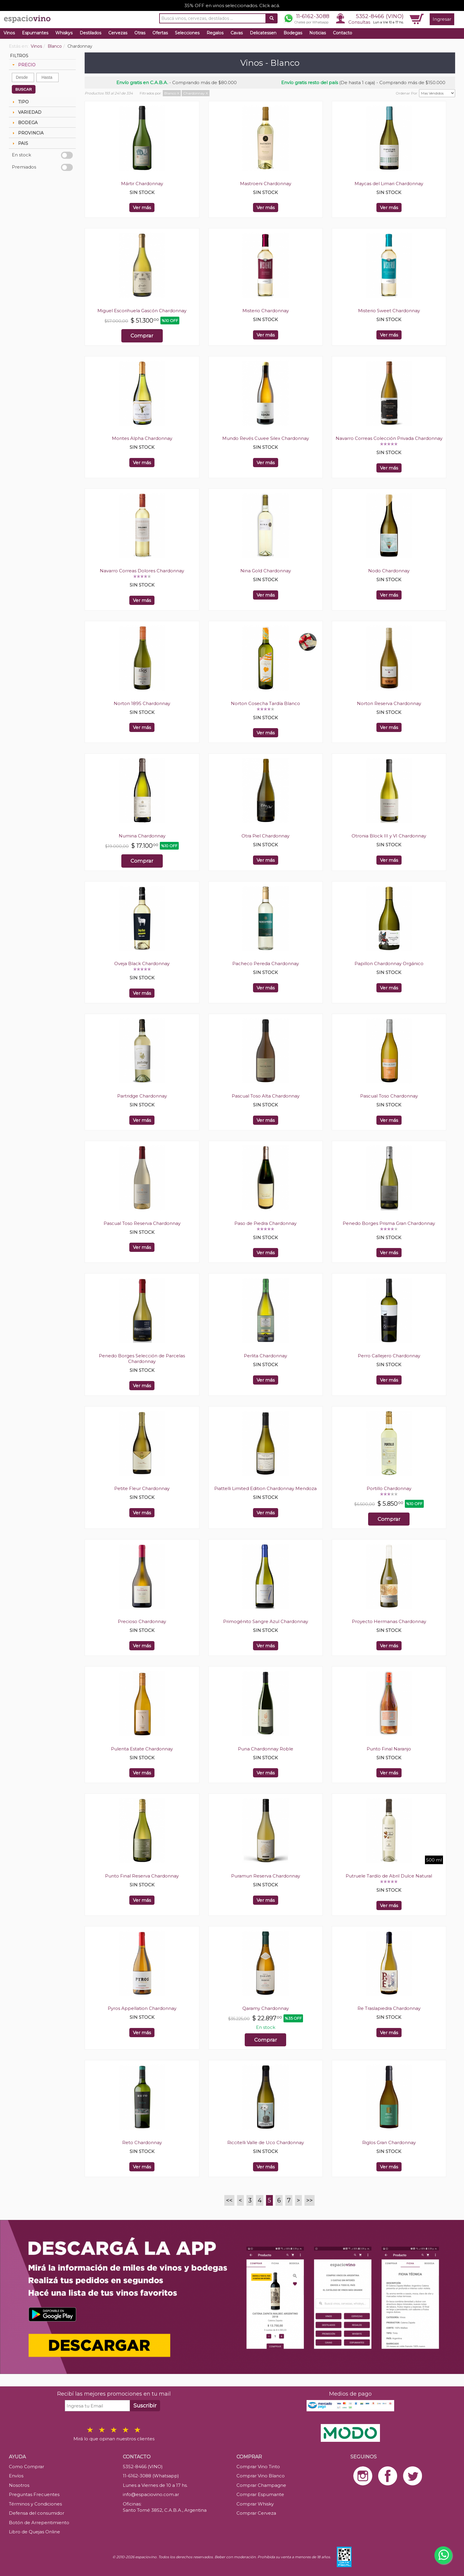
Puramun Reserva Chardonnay (265, 1876)
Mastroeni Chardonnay (265, 183)
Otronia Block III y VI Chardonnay (389, 836)
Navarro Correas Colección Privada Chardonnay (389, 438)
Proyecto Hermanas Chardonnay (389, 1621)
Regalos (215, 33)
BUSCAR (23, 89)
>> (309, 2200)
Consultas (359, 22)
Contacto (342, 33)
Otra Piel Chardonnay (265, 836)
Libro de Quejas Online (34, 2532)
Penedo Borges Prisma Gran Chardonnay (389, 1223)
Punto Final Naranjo (389, 1749)
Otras (139, 33)
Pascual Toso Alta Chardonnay (265, 1096)
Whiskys (63, 33)
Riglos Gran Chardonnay (389, 2142)
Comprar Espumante (260, 2494)
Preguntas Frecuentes (34, 2494)
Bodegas (292, 33)
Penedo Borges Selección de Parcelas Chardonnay (142, 1358)
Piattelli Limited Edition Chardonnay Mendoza (265, 1488)
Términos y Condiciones (35, 2504)
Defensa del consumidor (36, 2513)
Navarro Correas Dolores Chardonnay (142, 570)
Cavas (237, 33)
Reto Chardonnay (142, 2142)
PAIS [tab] (19, 143)
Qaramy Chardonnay (265, 2008)
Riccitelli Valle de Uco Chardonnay (265, 2142)
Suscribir (145, 2405)
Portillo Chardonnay (389, 1488)
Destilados (90, 33)
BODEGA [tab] (24, 122)
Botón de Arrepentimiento (39, 2522)
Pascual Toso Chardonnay (389, 1096)
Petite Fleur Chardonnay (142, 1488)
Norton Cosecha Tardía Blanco (265, 703)
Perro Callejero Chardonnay (389, 1356)
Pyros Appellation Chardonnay (142, 2008)
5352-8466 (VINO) (380, 16)
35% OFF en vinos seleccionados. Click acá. (232, 5)
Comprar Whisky (255, 2504)
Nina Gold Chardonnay (265, 570)
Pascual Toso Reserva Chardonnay (142, 1223)
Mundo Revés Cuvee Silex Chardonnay (265, 438)
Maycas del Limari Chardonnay (389, 183)
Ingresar (442, 19)
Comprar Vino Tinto (258, 2466)
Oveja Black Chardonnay (142, 963)
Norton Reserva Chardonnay (389, 703)
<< (229, 2200)
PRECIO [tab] (23, 65)
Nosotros (19, 2485)
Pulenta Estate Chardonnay (142, 1749)
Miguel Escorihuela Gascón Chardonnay (141, 310)
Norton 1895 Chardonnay (142, 703)
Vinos (9, 33)
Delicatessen (263, 33)
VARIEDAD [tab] (26, 112)
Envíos (16, 2476)
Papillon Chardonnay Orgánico (389, 963)
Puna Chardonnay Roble (265, 1749)
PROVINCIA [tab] (27, 133)
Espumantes (35, 33)
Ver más (142, 207)
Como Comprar (26, 2466)
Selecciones (187, 33)
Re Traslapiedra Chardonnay (388, 2008)
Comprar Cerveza (256, 2513)
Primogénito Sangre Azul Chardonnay (265, 1621)
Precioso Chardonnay (142, 1621)
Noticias (317, 33)
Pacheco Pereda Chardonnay (265, 963)
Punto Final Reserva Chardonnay (142, 1876)
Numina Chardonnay (142, 836)
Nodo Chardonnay (389, 570)
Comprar (141, 336)
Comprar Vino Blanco (260, 2476)
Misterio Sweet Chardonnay (389, 310)
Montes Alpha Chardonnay (142, 438)
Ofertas (160, 33)
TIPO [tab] (20, 102)
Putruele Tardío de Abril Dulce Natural (389, 1876)
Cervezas (117, 33)
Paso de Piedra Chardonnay (265, 1223)
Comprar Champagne (261, 2485)
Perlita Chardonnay (265, 1356)
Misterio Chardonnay (265, 310)
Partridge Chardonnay (142, 1096)
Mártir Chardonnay (142, 183)
